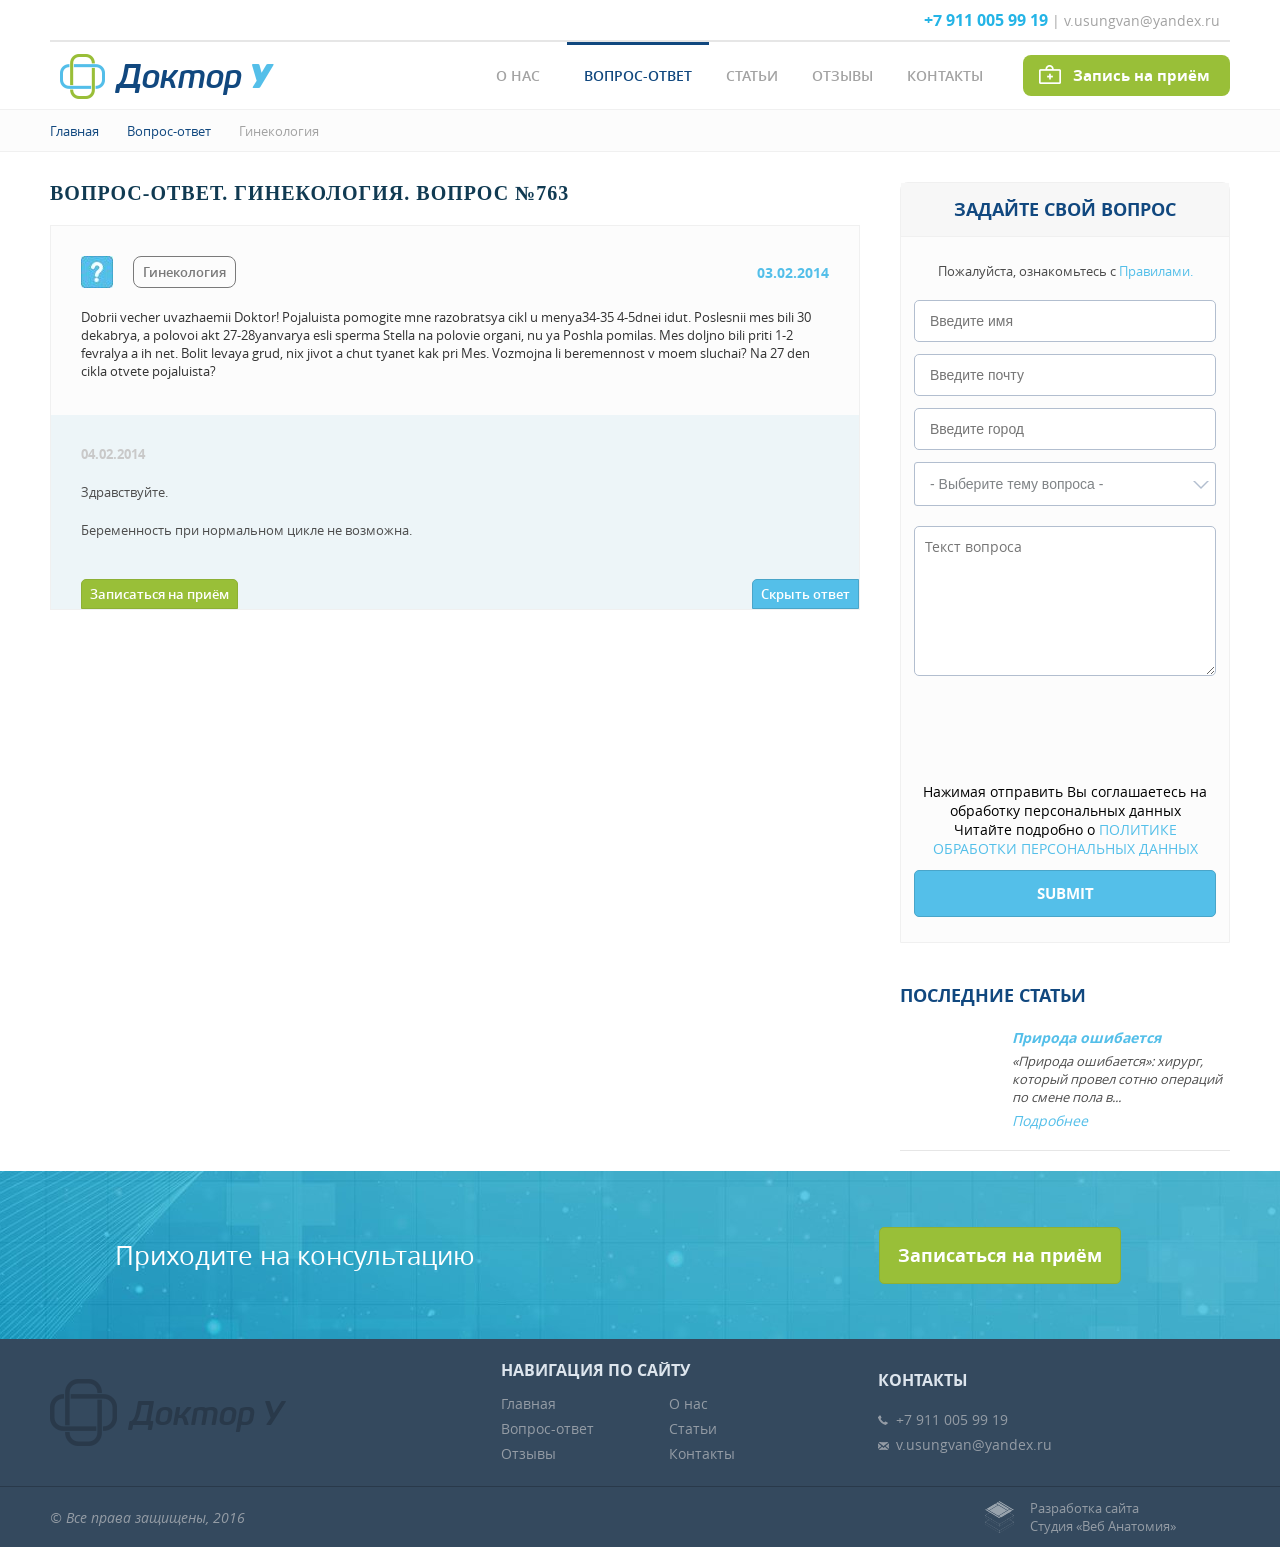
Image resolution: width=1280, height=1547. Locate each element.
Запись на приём (1141, 75)
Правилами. (1156, 271)
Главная (74, 131)
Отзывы (842, 75)
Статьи (752, 75)
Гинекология (279, 131)
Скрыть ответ (805, 594)
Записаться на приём (159, 594)
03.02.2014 (793, 272)
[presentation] (1066, 731)
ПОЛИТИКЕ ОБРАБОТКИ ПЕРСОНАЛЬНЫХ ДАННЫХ (1065, 839)
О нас (518, 75)
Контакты (945, 75)
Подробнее (1050, 1120)
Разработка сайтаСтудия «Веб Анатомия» (1103, 1517)
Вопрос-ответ (638, 75)
